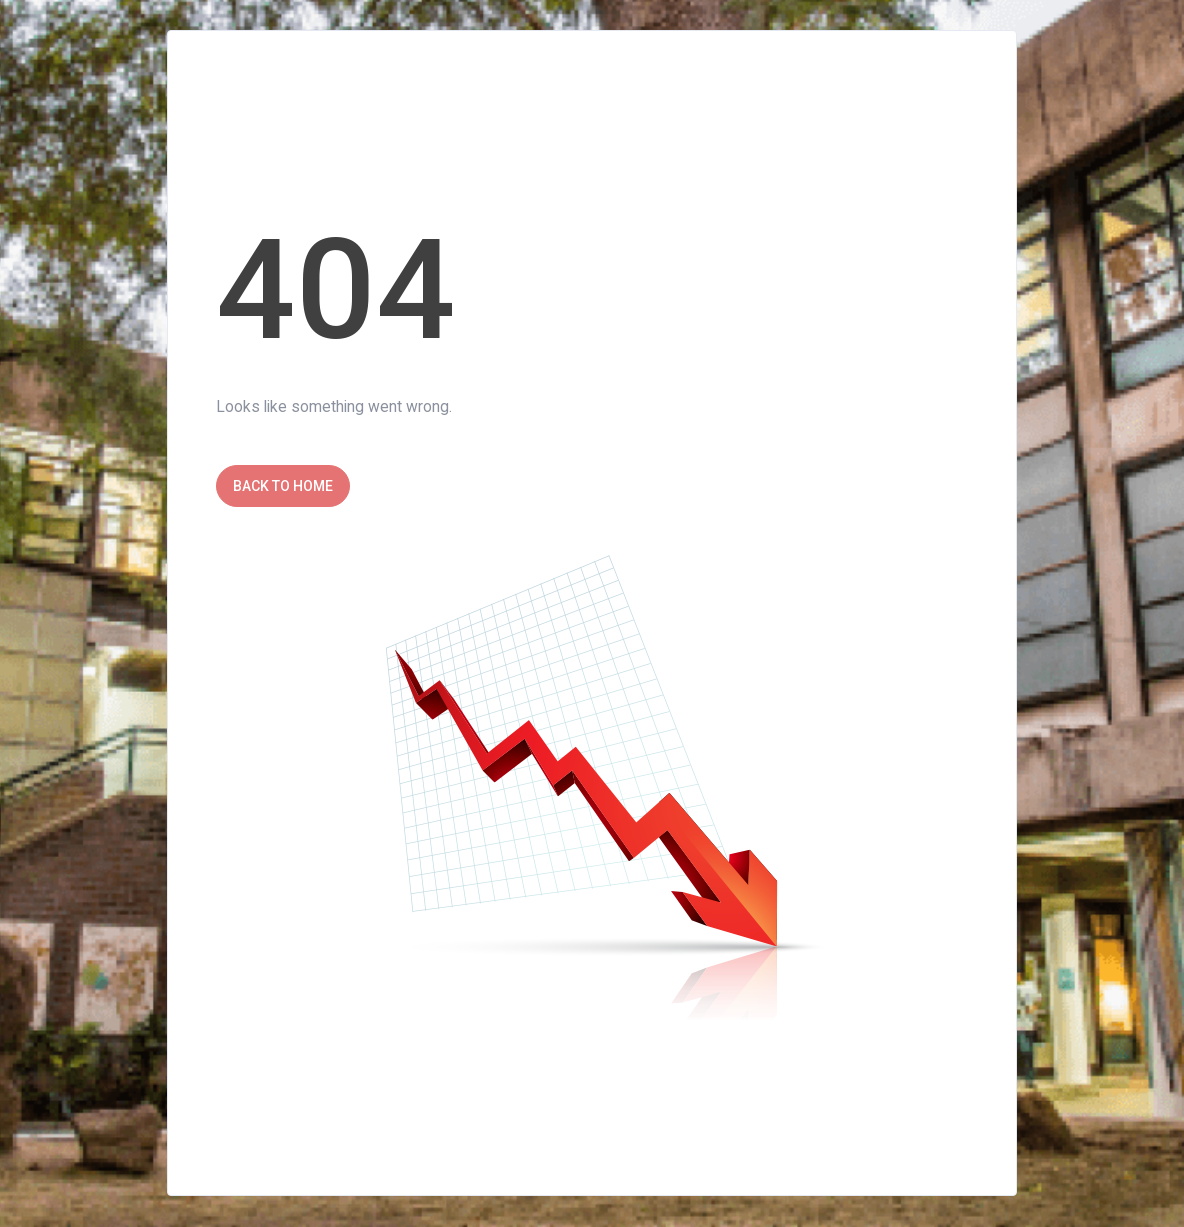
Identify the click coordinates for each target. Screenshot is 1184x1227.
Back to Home (283, 486)
